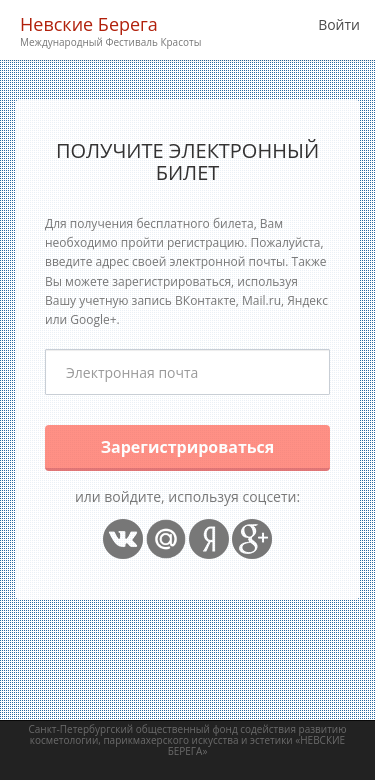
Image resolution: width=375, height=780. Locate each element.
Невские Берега (110, 31)
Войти (339, 24)
